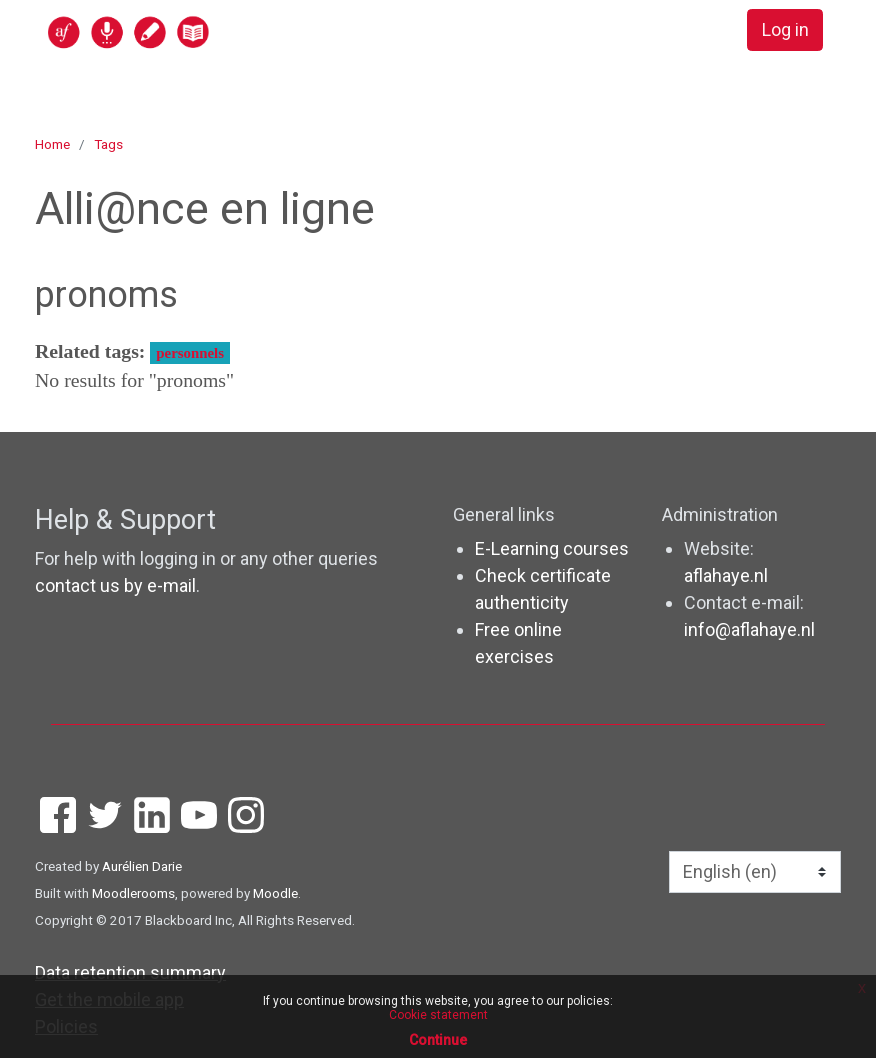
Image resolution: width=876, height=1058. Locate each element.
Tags (108, 144)
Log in (784, 30)
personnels (190, 353)
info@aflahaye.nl (749, 629)
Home (52, 144)
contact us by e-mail (115, 585)
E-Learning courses (552, 548)
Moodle (275, 893)
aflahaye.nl (726, 575)
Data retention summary (130, 972)
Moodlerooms (133, 893)
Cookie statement (438, 1015)
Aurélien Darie (142, 866)
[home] (206, 31)
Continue (438, 1040)
